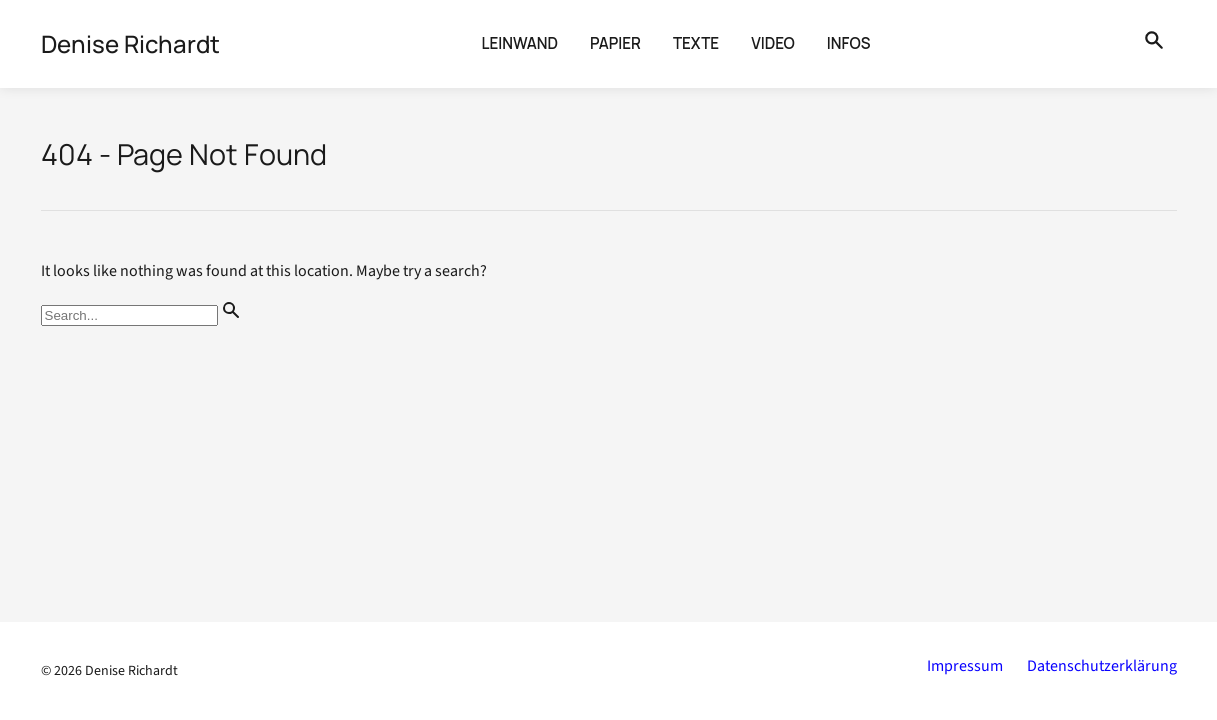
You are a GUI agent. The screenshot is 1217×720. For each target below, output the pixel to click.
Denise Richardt (131, 671)
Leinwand (520, 43)
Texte (696, 43)
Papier (615, 43)
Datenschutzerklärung (1102, 666)
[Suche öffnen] (1154, 44)
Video (773, 43)
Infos (849, 43)
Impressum (965, 666)
